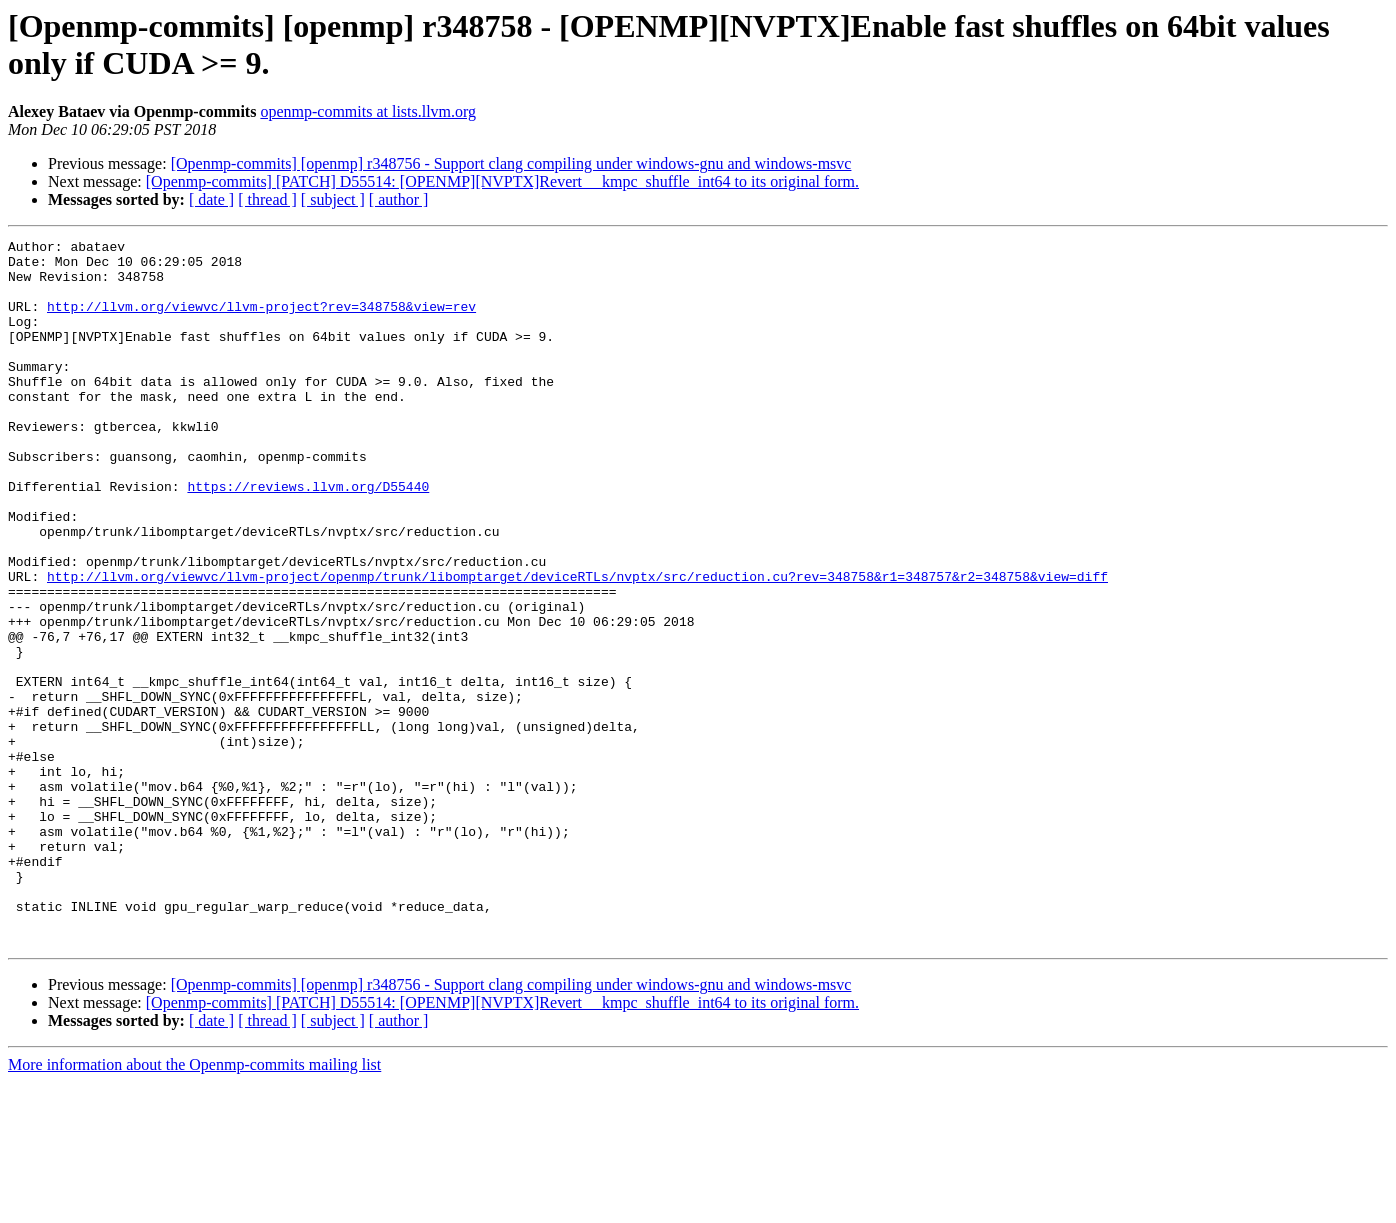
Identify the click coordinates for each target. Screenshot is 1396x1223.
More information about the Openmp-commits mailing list (194, 1205)
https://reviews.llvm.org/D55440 (308, 537)
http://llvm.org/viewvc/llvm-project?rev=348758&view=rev (261, 321)
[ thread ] (267, 199)
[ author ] (399, 199)
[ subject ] (333, 199)
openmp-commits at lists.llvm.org (368, 111)
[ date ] (211, 199)
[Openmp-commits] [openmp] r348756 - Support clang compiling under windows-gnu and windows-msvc (511, 163)
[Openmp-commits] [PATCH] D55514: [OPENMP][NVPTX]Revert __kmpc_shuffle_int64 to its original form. (502, 181)
